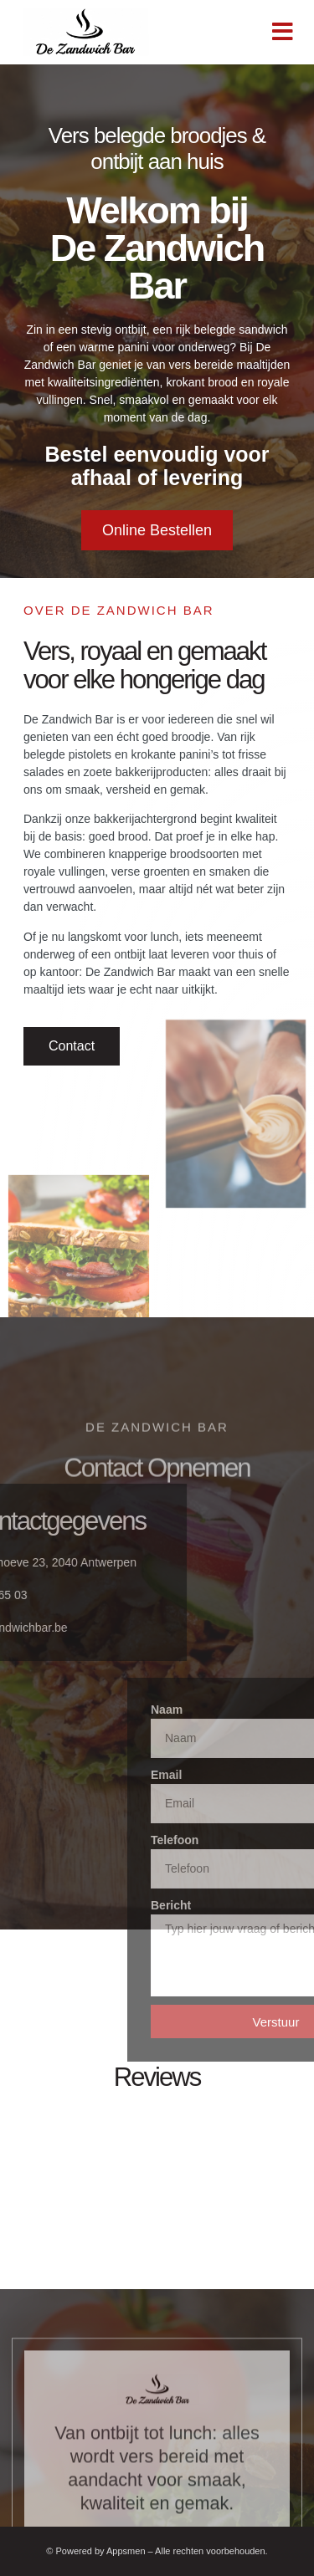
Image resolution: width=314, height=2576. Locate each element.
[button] (282, 31)
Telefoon (257, 1840)
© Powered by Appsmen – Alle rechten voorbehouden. (156, 2551)
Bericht (254, 1905)
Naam (249, 1709)
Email (249, 1774)
